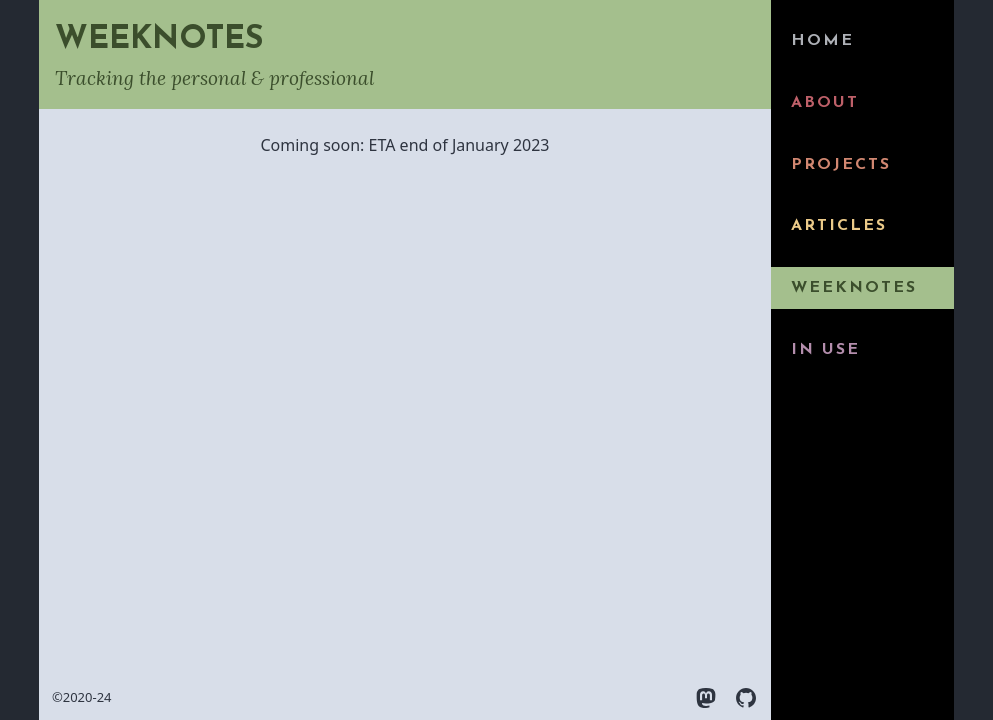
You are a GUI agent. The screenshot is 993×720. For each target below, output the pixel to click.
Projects (841, 165)
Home (822, 41)
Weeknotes (854, 288)
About (825, 103)
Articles (839, 226)
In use (825, 350)
